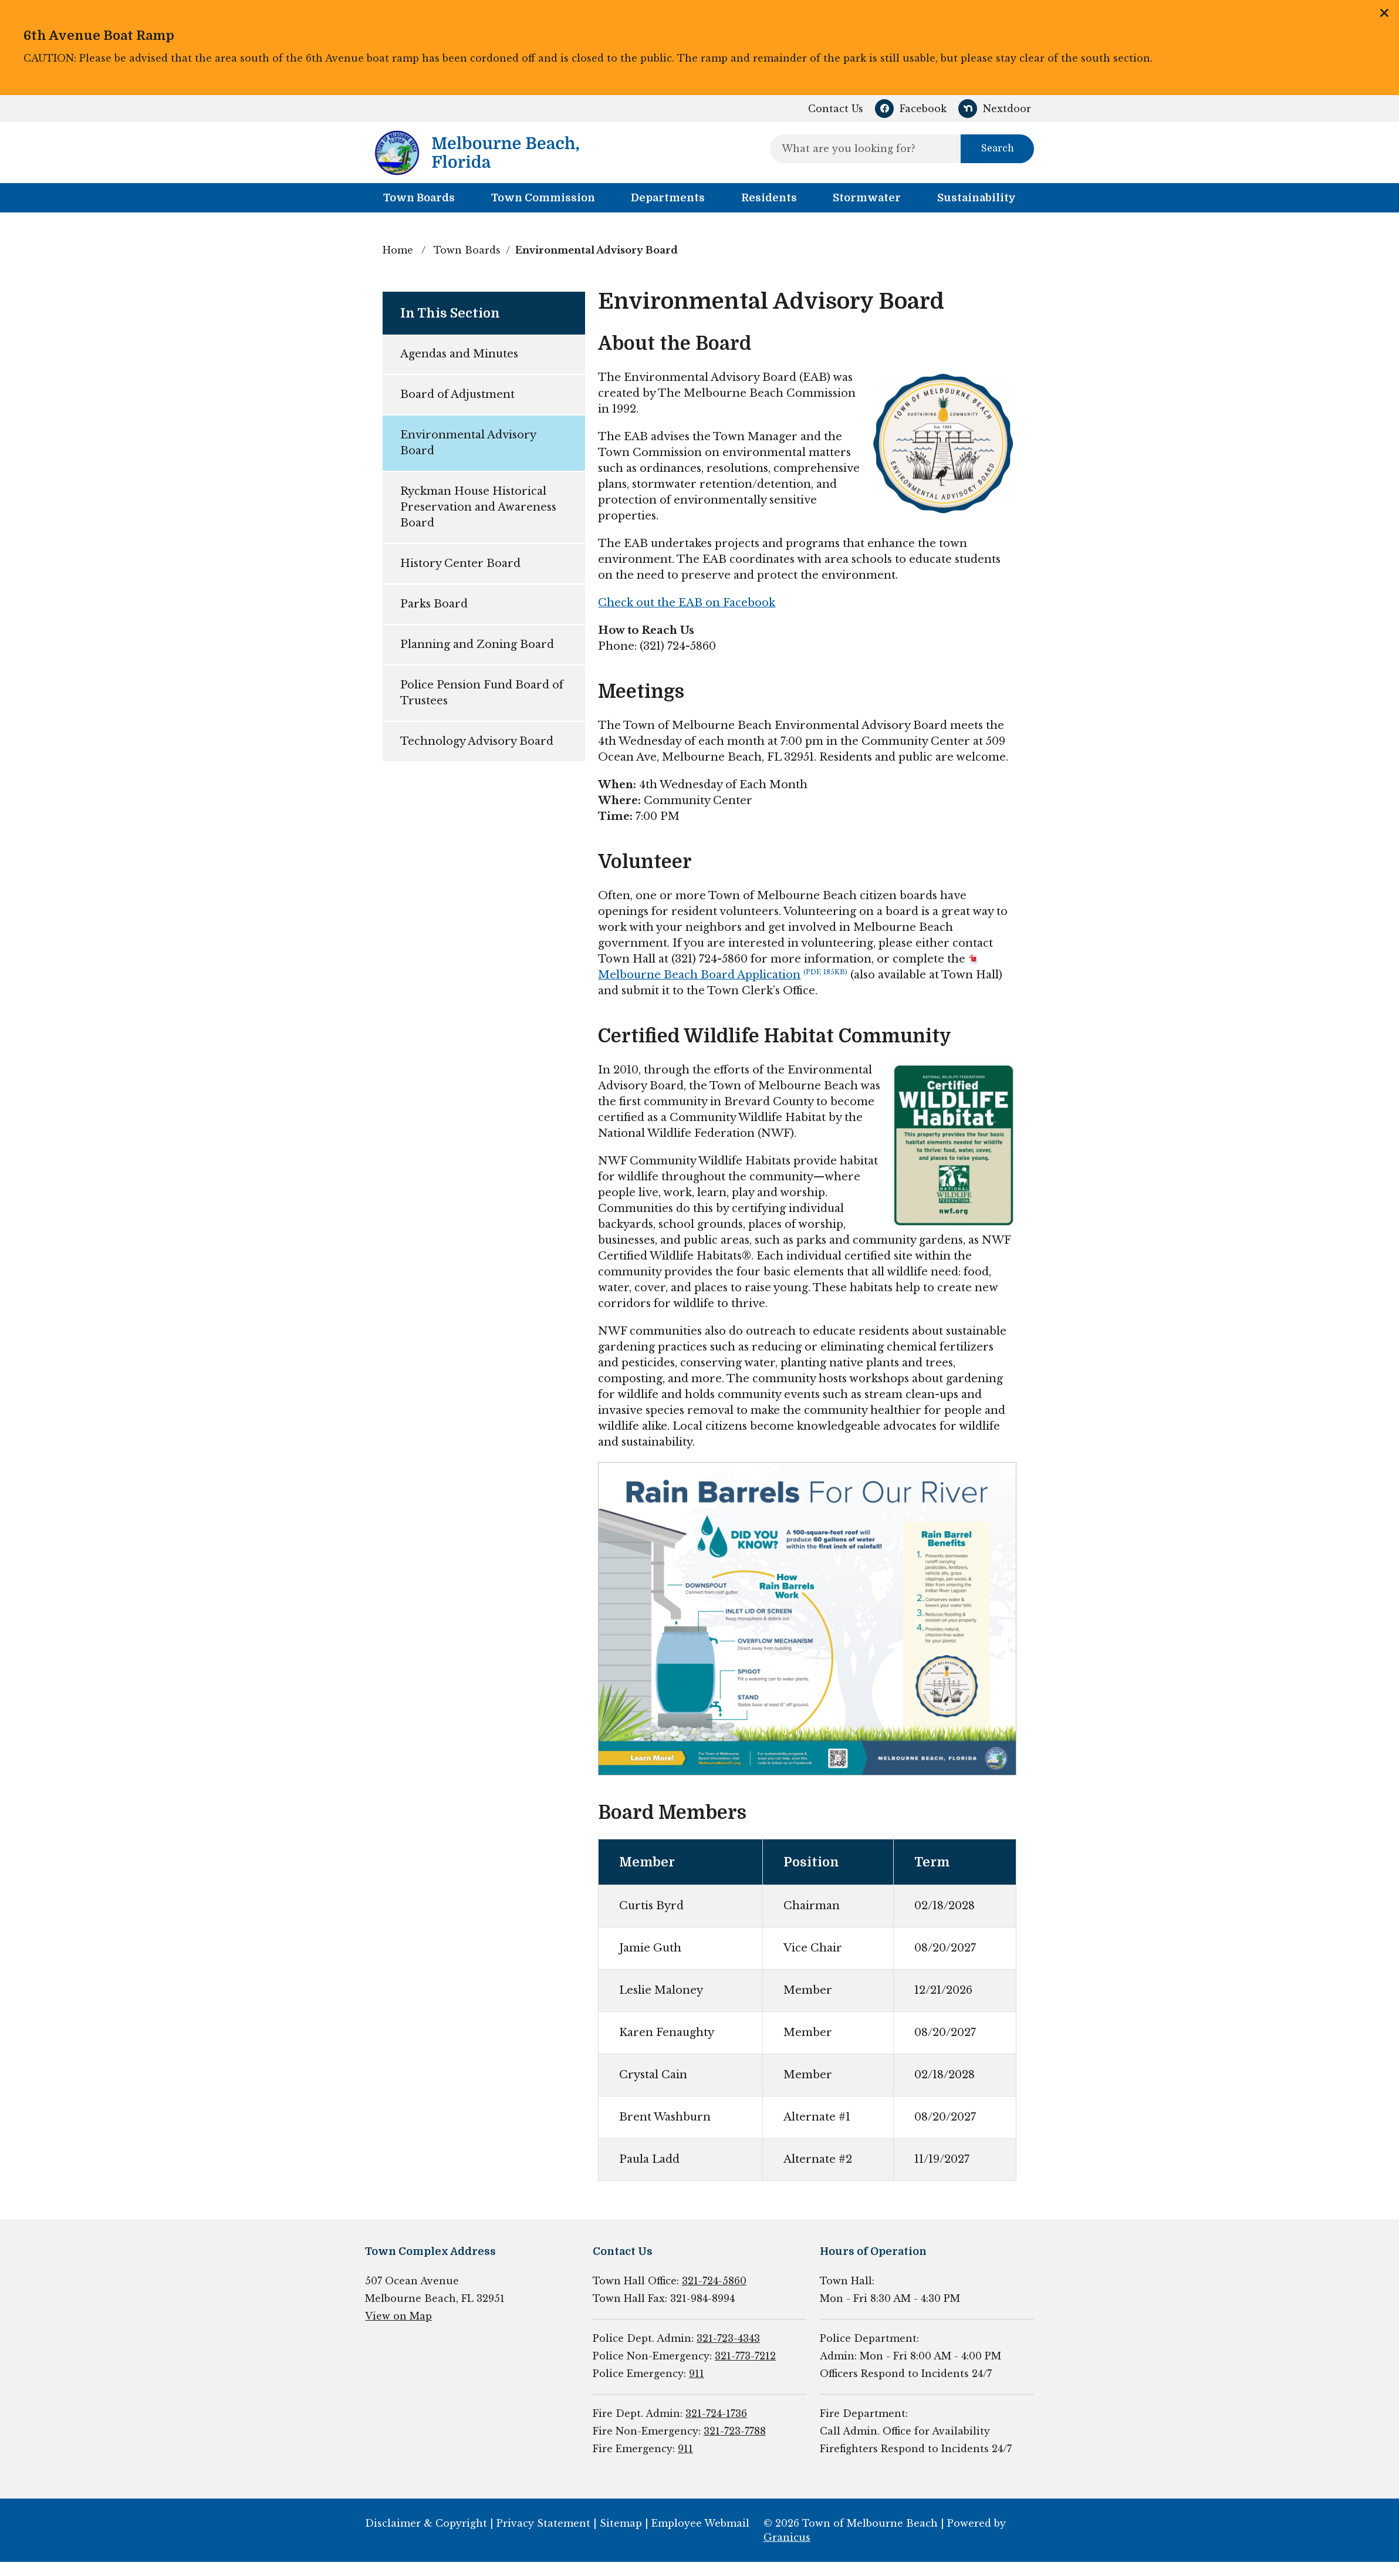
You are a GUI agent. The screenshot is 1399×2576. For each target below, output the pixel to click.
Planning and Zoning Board (477, 644)
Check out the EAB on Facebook (686, 602)
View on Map (398, 2316)
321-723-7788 (735, 2431)
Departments (668, 198)
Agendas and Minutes (459, 353)
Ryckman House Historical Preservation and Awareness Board (478, 507)
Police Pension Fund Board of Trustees (481, 692)
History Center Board (460, 563)
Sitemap (621, 2523)
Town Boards (467, 250)
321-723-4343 (728, 2338)
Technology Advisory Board (476, 741)
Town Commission (543, 198)
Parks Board (434, 603)
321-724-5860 (714, 2281)
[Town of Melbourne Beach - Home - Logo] (476, 152)
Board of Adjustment (457, 394)
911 (696, 2373)
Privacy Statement (543, 2523)
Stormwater (867, 198)
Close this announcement (1384, 13)
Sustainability (976, 198)
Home (398, 250)
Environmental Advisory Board (468, 442)
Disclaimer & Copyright (426, 2523)
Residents (769, 198)
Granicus (786, 2537)
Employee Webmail (700, 2523)
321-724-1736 (716, 2413)
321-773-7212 (745, 2356)
